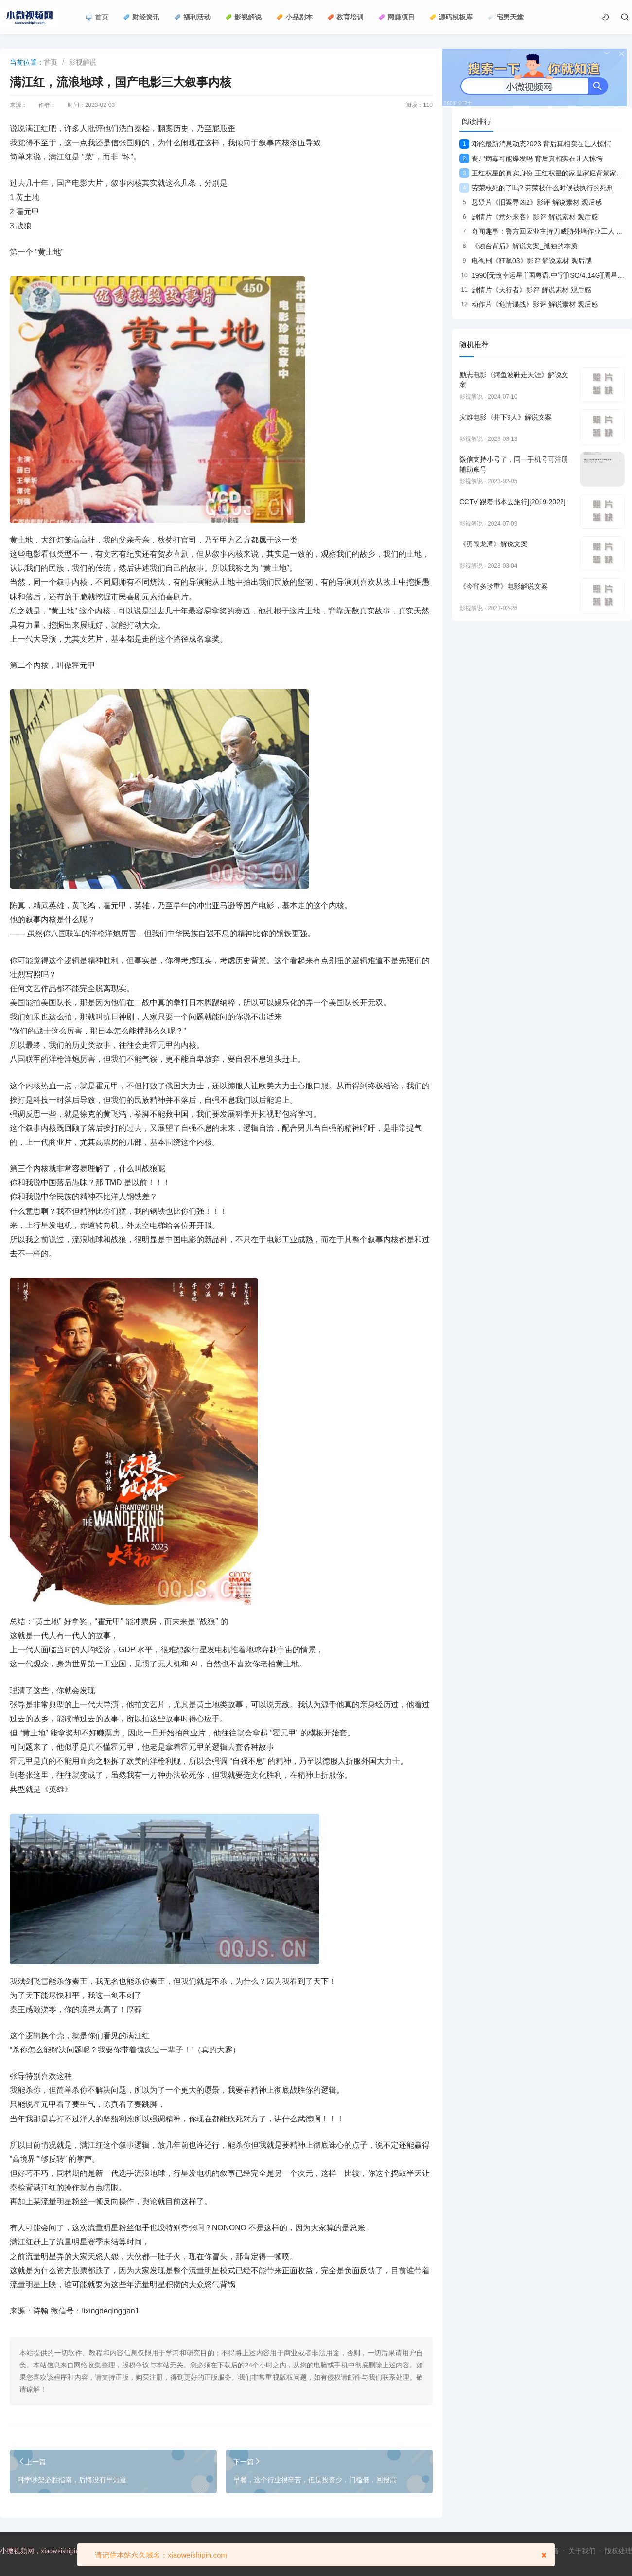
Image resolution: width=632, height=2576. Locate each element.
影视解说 (243, 17)
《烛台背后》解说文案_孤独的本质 (518, 246)
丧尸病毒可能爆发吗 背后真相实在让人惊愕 (531, 158)
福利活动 (192, 17)
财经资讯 (141, 17)
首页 (97, 17)
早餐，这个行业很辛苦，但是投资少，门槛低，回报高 (315, 2480)
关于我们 (582, 2551)
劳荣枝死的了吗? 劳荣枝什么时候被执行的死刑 (536, 188)
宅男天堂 (505, 17)
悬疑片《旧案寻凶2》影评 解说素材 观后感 (530, 202)
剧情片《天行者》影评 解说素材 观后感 (525, 290)
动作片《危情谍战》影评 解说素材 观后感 (528, 304)
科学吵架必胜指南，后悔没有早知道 (72, 2480)
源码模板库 (451, 17)
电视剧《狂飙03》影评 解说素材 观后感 (525, 260)
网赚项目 (396, 17)
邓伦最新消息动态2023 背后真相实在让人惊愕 (535, 144)
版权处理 (618, 2551)
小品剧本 (294, 17)
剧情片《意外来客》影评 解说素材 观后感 (528, 217)
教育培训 (345, 17)
